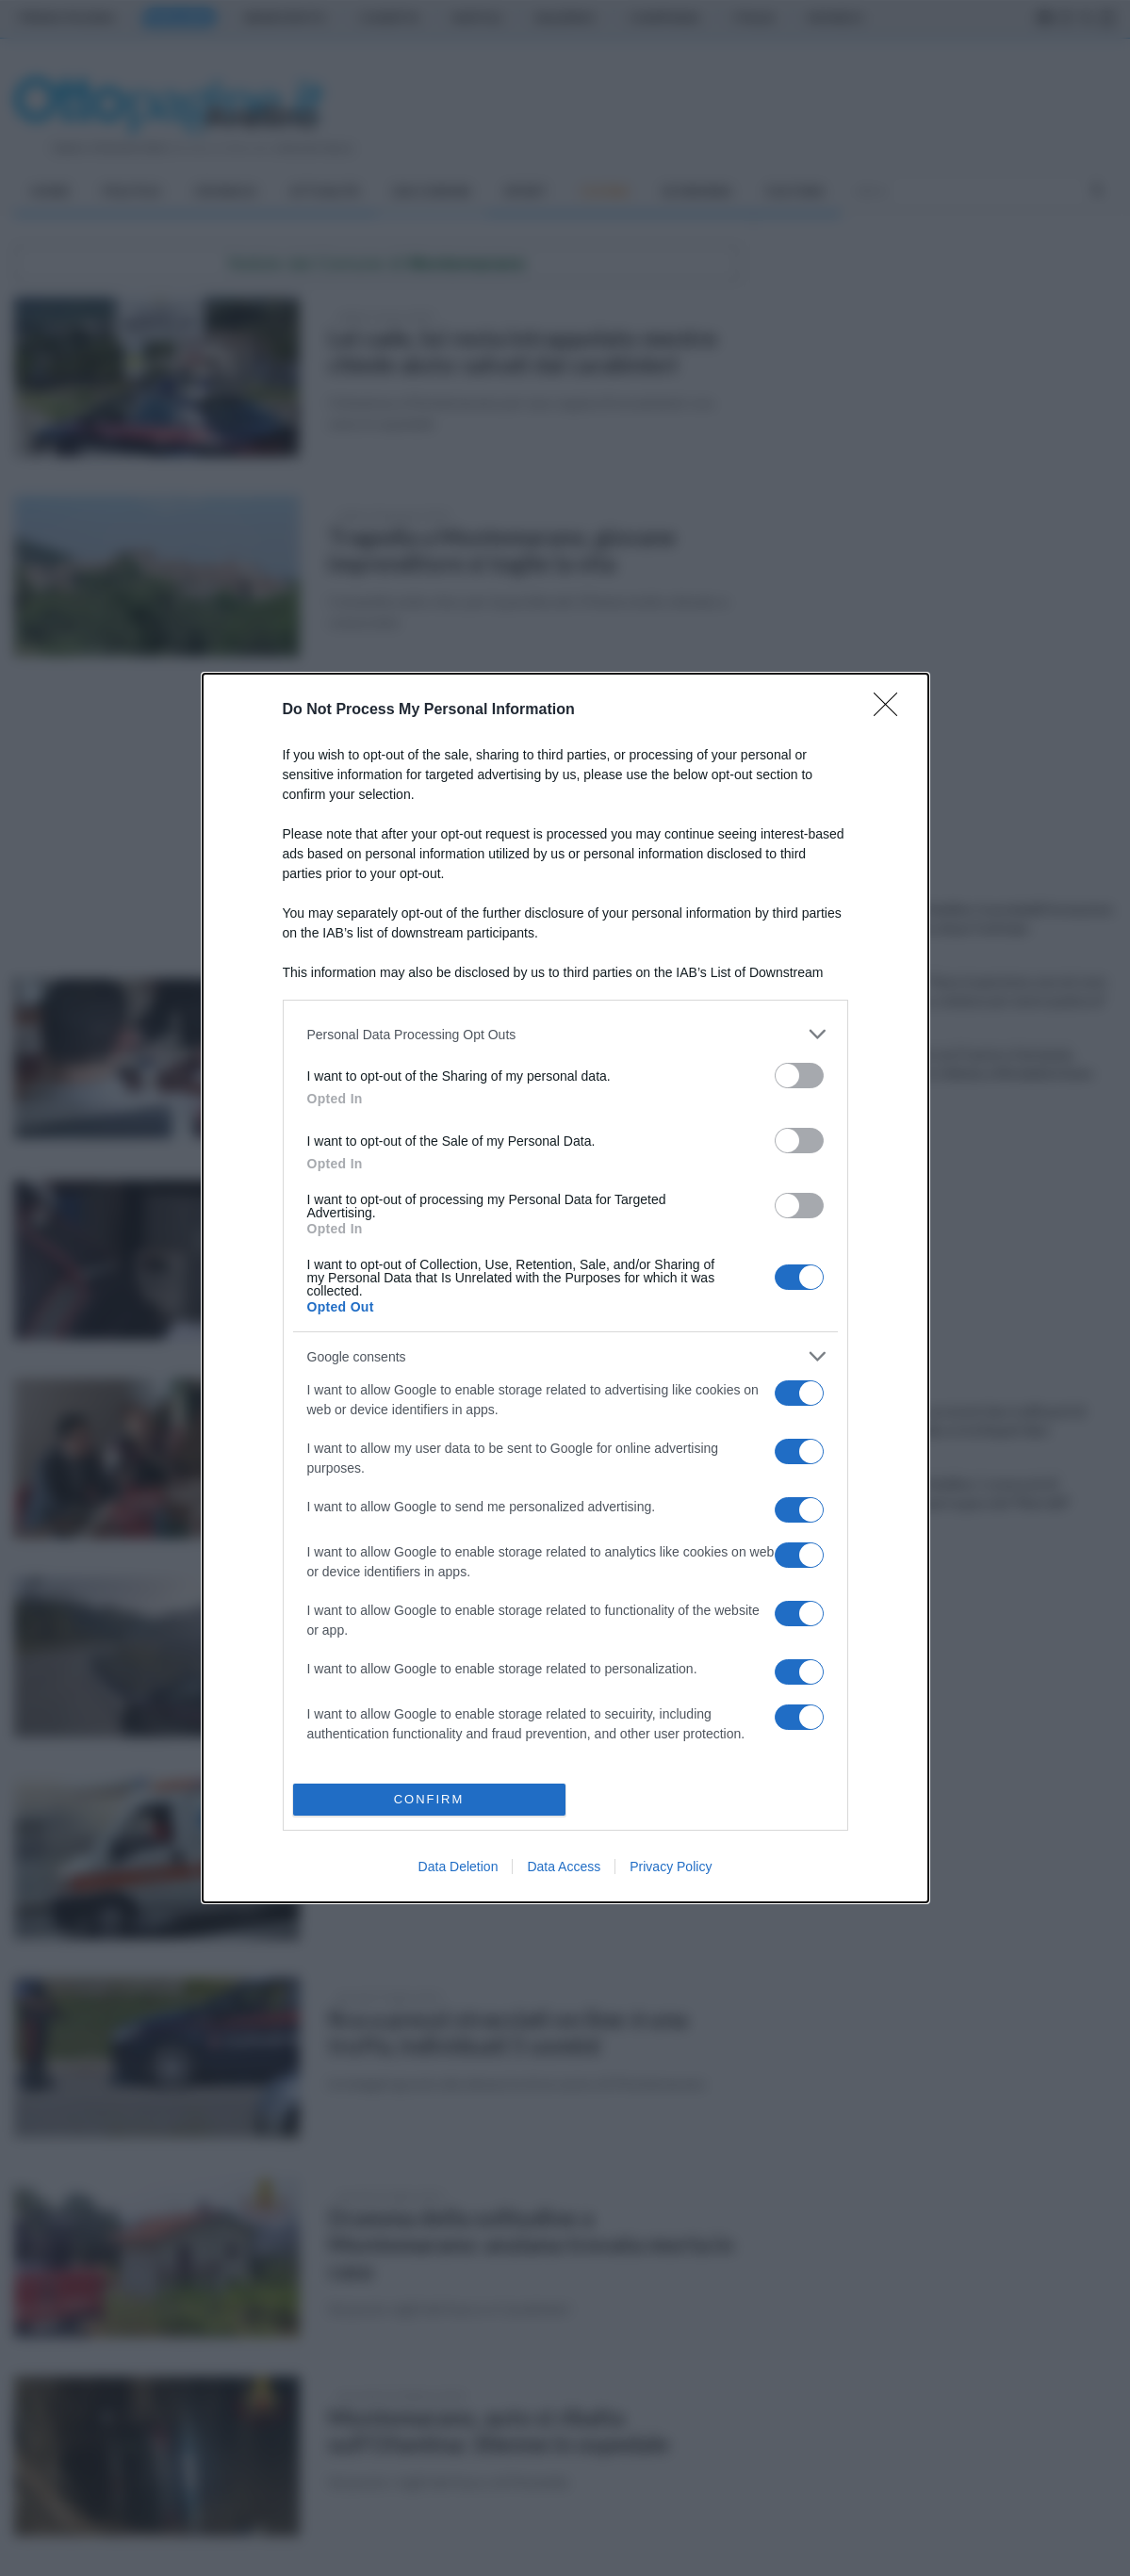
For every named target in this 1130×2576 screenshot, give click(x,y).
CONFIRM (429, 1799)
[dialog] (565, 1287)
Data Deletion (458, 1866)
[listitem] (565, 1034)
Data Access (563, 1866)
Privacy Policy (671, 1866)
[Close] (891, 710)
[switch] (799, 1075)
